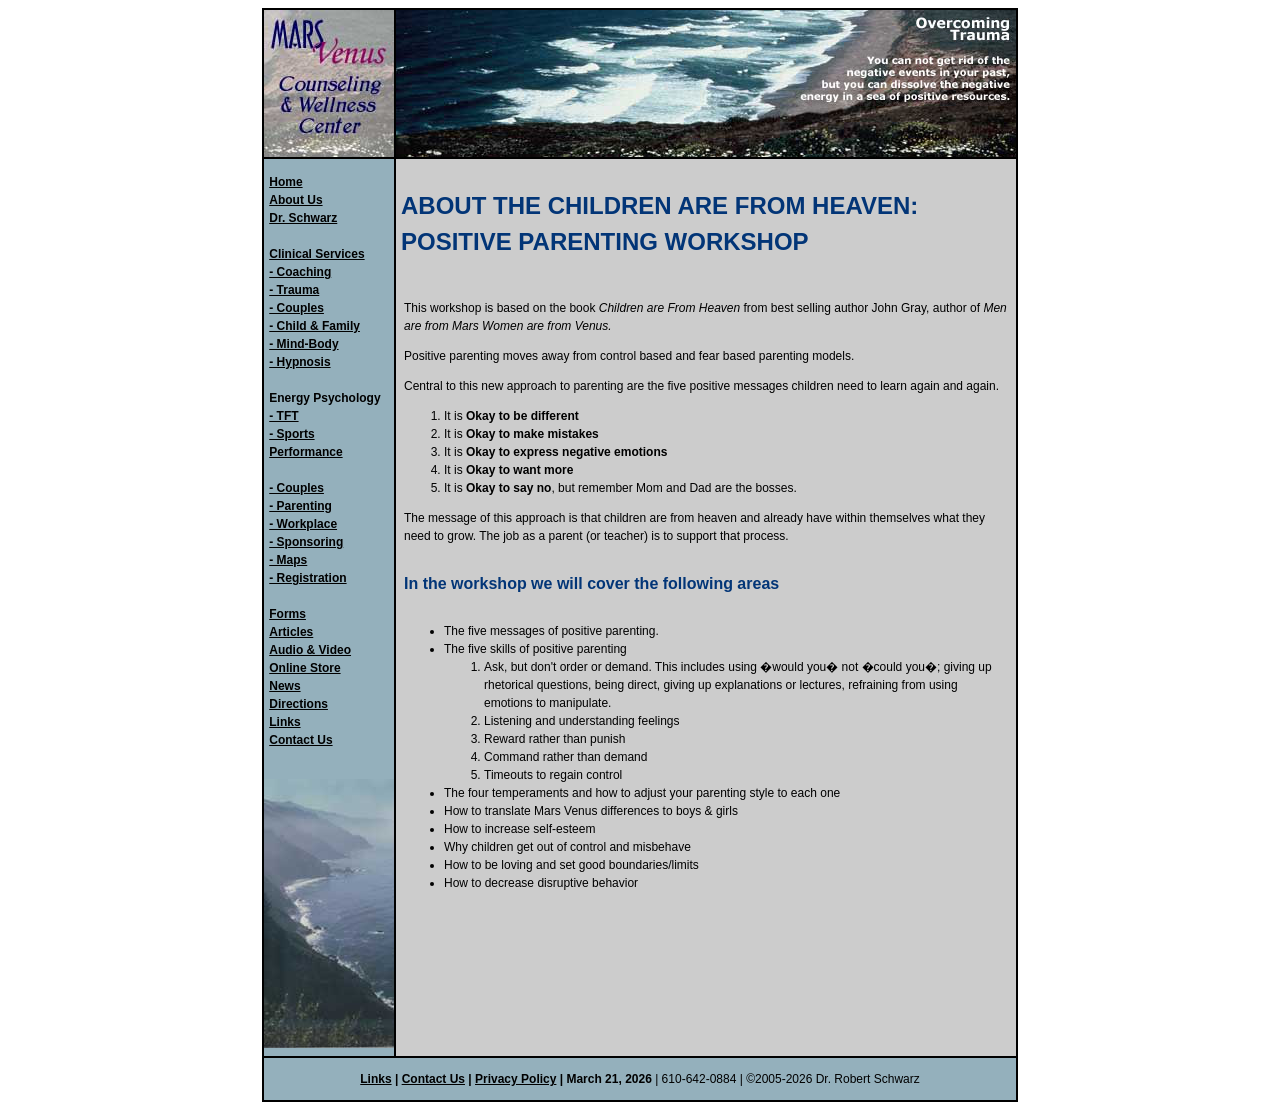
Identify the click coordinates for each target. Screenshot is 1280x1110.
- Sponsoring (306, 542)
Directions (298, 704)
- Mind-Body (303, 344)
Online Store (304, 668)
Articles (291, 632)
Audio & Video (310, 650)
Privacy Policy (515, 1079)
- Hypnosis (299, 362)
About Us (295, 200)
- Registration (307, 578)
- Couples (296, 308)
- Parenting (300, 506)
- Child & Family (314, 326)
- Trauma (294, 290)
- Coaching (300, 272)
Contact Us (300, 740)
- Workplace (303, 524)
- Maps (288, 560)
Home (285, 182)
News (284, 686)
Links (284, 722)
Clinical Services (316, 254)
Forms (287, 614)
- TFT (283, 416)
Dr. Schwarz (303, 218)
